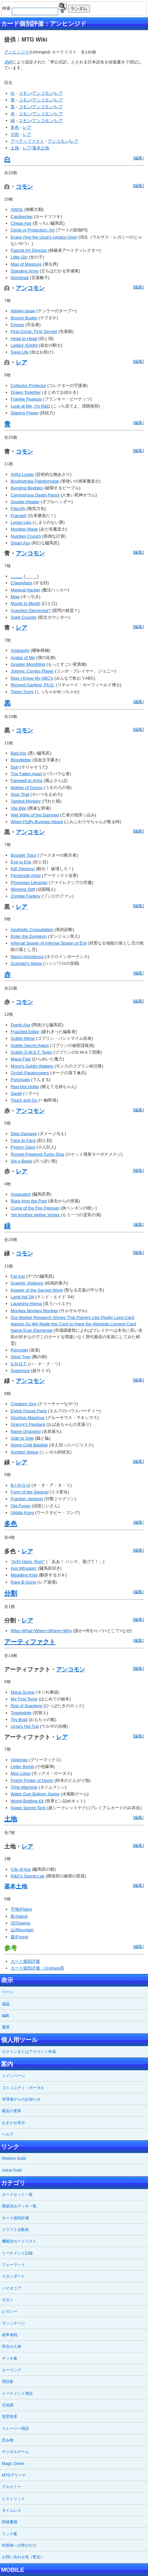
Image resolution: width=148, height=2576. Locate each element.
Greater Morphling (28, 664)
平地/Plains (21, 1909)
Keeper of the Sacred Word (36, 1290)
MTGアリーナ (14, 2475)
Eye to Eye (21, 862)
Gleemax (19, 1759)
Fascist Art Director (29, 250)
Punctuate (20, 1079)
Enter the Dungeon (29, 936)
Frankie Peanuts (26, 399)
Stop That (20, 794)
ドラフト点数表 (15, 2229)
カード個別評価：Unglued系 (37, 1968)
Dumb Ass (20, 1024)
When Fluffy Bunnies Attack (37, 821)
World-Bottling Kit (27, 1801)
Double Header (25, 501)
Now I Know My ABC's (32, 678)
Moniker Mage (24, 529)
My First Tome (24, 1699)
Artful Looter (22, 474)
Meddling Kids (24, 1575)
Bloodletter (21, 759)
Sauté (16, 1093)
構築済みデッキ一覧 (19, 2206)
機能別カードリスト (19, 2241)
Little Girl (19, 257)
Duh (14, 767)
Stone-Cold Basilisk (29, 1445)
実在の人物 (11, 2346)
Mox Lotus (20, 1773)
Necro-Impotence (27, 956)
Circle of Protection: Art (32, 230)
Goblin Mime (23, 1038)
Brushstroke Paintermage (35, 481)
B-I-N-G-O (20, 1485)
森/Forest (19, 1936)
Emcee (17, 324)
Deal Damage (24, 1133)
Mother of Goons (26, 787)
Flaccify (18, 508)
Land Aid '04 (22, 1296)
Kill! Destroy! (23, 868)
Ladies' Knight (24, 345)
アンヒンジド (16, 52)
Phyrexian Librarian (29, 882)
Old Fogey (20, 1505)
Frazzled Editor (25, 1031)
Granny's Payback (28, 1424)
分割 (15, 134)
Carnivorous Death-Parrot (35, 495)
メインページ (13, 2075)
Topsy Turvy (22, 691)
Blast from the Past (29, 1201)
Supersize (20, 1370)
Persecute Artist (25, 875)
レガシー (9, 2311)
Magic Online (13, 2463)
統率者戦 (9, 2335)
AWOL (17, 209)
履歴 (6, 2027)
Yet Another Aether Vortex (36, 1214)
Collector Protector (28, 385)
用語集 (7, 2381)
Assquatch (20, 1194)
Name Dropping (25, 1431)
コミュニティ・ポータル (23, 2087)
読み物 (7, 2440)
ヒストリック (13, 2498)
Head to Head (24, 338)
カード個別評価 (25, 1961)
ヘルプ (7, 2134)
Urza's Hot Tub (25, 1726)
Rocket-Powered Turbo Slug (37, 1154)
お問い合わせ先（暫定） (23, 2557)
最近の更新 (11, 2111)
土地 (15, 148)
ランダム (79, 8)
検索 (62, 6)
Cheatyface (21, 582)
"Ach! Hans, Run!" (28, 1561)
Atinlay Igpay (23, 310)
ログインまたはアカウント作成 (29, 2051)
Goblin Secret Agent (30, 1045)
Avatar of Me (23, 657)
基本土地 (40, 148)
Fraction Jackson (27, 1498)
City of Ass (21, 1869)
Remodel (19, 1350)
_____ (16, 576)
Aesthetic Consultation (32, 929)
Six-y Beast (21, 1161)
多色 (15, 127)
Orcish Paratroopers (30, 1072)
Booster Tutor (23, 855)
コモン (25, 93)
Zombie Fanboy (25, 896)
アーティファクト (27, 141)
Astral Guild (12, 2170)
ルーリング (11, 2370)
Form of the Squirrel (29, 1492)
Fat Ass (18, 1276)
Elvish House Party (29, 1410)
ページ (7, 1992)
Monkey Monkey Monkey (34, 1310)
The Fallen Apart (26, 773)
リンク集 (9, 2534)
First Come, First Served (34, 331)
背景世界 (9, 2416)
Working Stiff (23, 889)
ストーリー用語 (15, 2428)
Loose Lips (21, 522)
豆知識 (7, 2405)
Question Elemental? (30, 610)
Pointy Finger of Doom (32, 1780)
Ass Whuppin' (24, 1568)
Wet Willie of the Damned (35, 815)
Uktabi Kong (22, 1512)
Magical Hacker (25, 590)
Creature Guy (23, 1403)
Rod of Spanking (26, 1705)
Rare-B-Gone (23, 1582)
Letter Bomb (22, 1766)
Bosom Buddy (24, 317)
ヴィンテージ (13, 2323)
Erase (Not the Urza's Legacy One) (44, 237)
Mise (15, 596)
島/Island (19, 1916)
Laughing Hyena (26, 1303)
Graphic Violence (27, 1283)
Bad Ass (18, 753)
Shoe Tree (20, 1356)
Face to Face (23, 1140)
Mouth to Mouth (25, 603)
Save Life (20, 352)
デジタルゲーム (15, 2451)
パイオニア (11, 2288)
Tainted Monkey (25, 801)
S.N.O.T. (19, 1363)
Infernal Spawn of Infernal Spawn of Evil (48, 943)
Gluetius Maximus (28, 1417)
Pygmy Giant (23, 1147)
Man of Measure (26, 264)
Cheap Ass (21, 223)
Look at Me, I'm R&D (30, 406)
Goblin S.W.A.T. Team (31, 1052)
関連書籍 (9, 2522)
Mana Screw (22, 1692)
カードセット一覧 (17, 2194)
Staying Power (24, 412)
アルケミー (11, 2487)
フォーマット (13, 2264)
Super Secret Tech (28, 1807)
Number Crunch (26, 536)
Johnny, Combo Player (32, 671)
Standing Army (25, 270)
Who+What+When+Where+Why (41, 1630)
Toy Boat (19, 1719)
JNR (8, 62)
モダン (7, 2300)
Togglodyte (21, 1712)
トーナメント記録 (17, 2253)
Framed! (19, 515)
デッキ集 (9, 2358)
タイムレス (11, 2510)
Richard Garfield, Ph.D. (33, 684)
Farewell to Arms (26, 780)
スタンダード (13, 2276)
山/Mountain (22, 1929)
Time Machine (24, 1787)
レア (59, 93)
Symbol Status (24, 1452)
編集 (138, 157)
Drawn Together (26, 392)
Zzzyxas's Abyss (26, 963)
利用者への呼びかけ (19, 2545)
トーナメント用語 (17, 2393)
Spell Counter (24, 617)
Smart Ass (20, 543)
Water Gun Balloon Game (35, 1793)
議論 (6, 2004)
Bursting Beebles (27, 487)
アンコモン (42, 93)
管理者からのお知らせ (21, 2099)
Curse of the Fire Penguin (35, 1208)
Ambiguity (20, 650)
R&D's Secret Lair (28, 1876)
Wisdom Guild (14, 2158)
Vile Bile (18, 808)
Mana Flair (21, 1059)
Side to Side (22, 1438)
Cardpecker (22, 216)
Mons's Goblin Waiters (32, 1066)
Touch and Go (24, 1100)
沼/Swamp (20, 1923)
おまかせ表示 (13, 2122)
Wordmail (20, 277)
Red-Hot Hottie (25, 1086)
